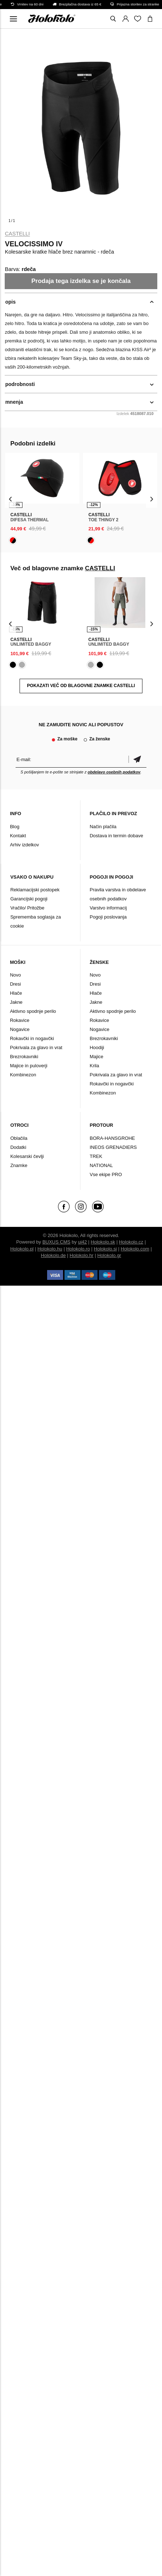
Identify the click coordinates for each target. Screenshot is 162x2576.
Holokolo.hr (82, 1255)
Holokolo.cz (131, 1242)
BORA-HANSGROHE (112, 1138)
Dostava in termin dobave (116, 835)
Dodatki (18, 1147)
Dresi (15, 984)
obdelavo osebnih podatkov (114, 772)
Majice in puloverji (28, 1065)
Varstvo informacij (108, 908)
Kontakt (18, 835)
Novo (15, 975)
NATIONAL (101, 1165)
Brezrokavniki (24, 1056)
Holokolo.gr (109, 1255)
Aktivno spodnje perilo (33, 1011)
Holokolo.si (105, 1249)
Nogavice (19, 1029)
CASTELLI (17, 234)
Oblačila (18, 1138)
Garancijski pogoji (28, 898)
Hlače (16, 993)
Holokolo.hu (49, 1249)
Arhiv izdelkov (24, 844)
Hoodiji (97, 1047)
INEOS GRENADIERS (113, 1147)
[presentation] (10, 499)
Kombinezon (23, 1074)
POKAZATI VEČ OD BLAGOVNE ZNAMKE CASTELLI (81, 685)
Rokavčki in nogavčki (32, 1038)
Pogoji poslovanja (108, 917)
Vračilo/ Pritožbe (27, 908)
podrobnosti (20, 384)
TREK (96, 1156)
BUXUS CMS (56, 1242)
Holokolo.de (53, 1255)
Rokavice (19, 1020)
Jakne (16, 1002)
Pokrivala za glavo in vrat (36, 1047)
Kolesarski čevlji (26, 1156)
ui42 (82, 1242)
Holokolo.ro (78, 1249)
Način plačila (103, 826)
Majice (96, 1056)
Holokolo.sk (103, 1242)
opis (10, 302)
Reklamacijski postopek (34, 889)
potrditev (137, 759)
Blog (14, 826)
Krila (94, 1065)
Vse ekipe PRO (106, 1174)
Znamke (18, 1165)
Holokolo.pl (21, 1249)
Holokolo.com (135, 1249)
